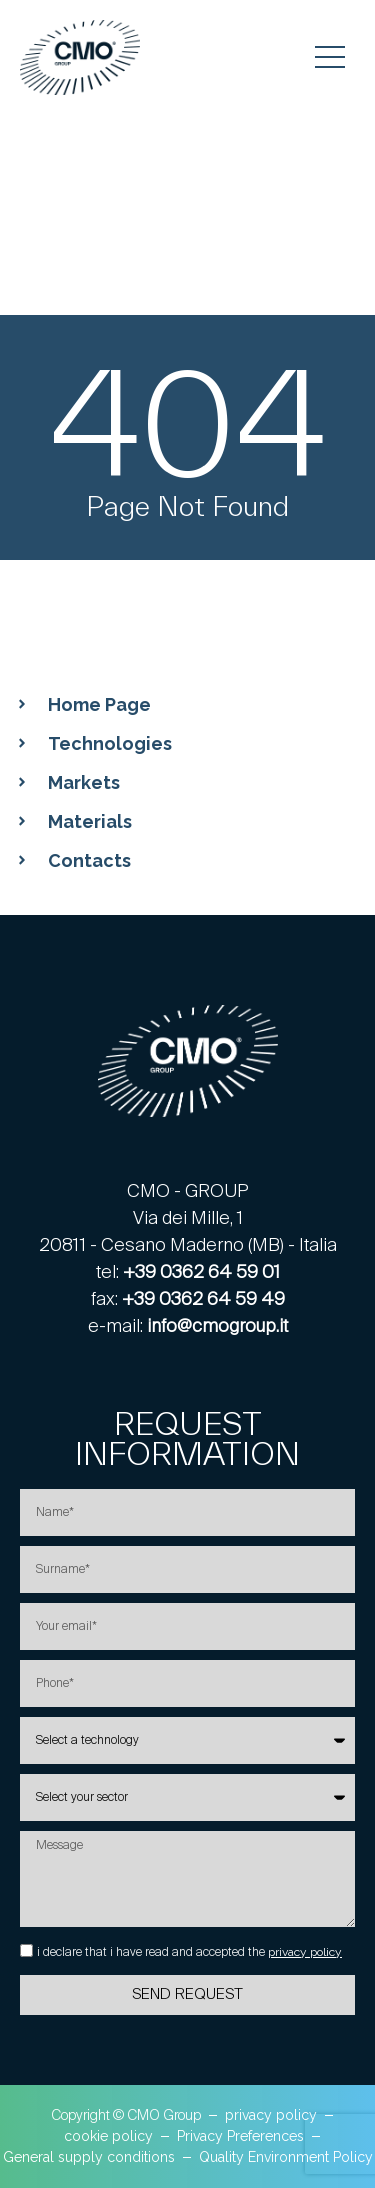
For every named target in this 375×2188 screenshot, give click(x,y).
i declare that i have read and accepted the (189, 1952)
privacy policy (305, 1952)
